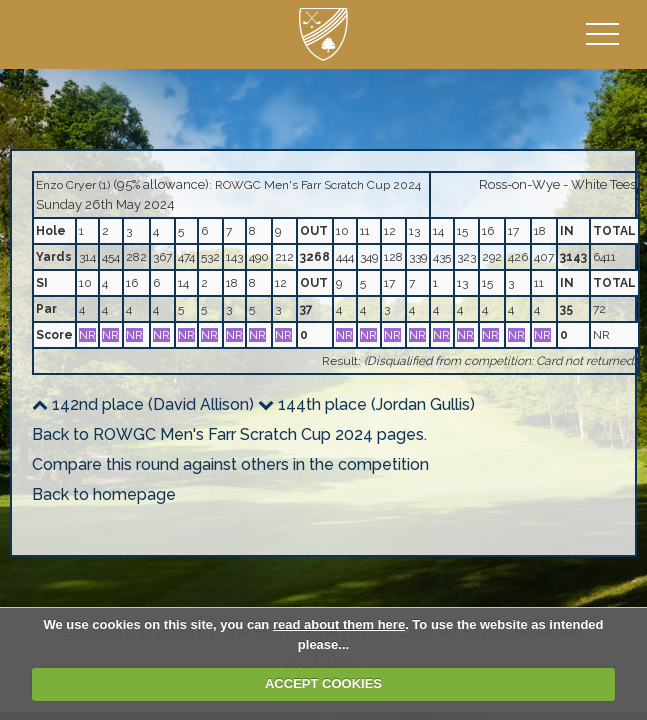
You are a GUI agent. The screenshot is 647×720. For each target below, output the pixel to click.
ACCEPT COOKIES (323, 683)
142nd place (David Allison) (143, 404)
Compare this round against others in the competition (230, 464)
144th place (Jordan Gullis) (366, 404)
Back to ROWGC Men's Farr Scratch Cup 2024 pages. (229, 434)
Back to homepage (104, 494)
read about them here (339, 624)
